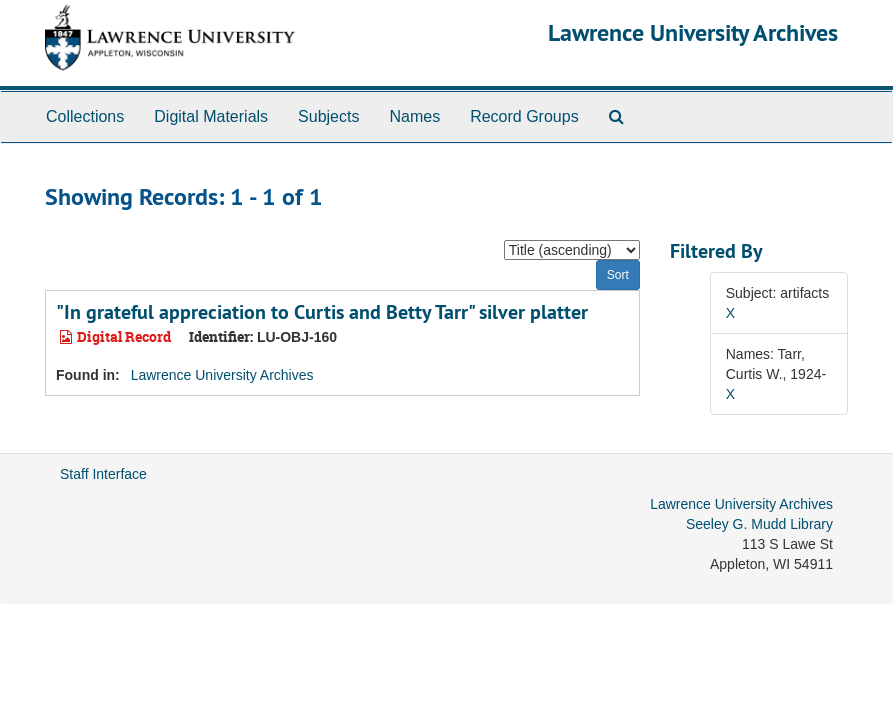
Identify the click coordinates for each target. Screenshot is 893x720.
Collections (85, 116)
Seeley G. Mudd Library (759, 524)
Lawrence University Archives (693, 32)
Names (414, 116)
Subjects (328, 116)
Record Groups (524, 116)
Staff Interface (103, 474)
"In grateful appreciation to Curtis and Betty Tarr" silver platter (322, 312)
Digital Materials (211, 116)
